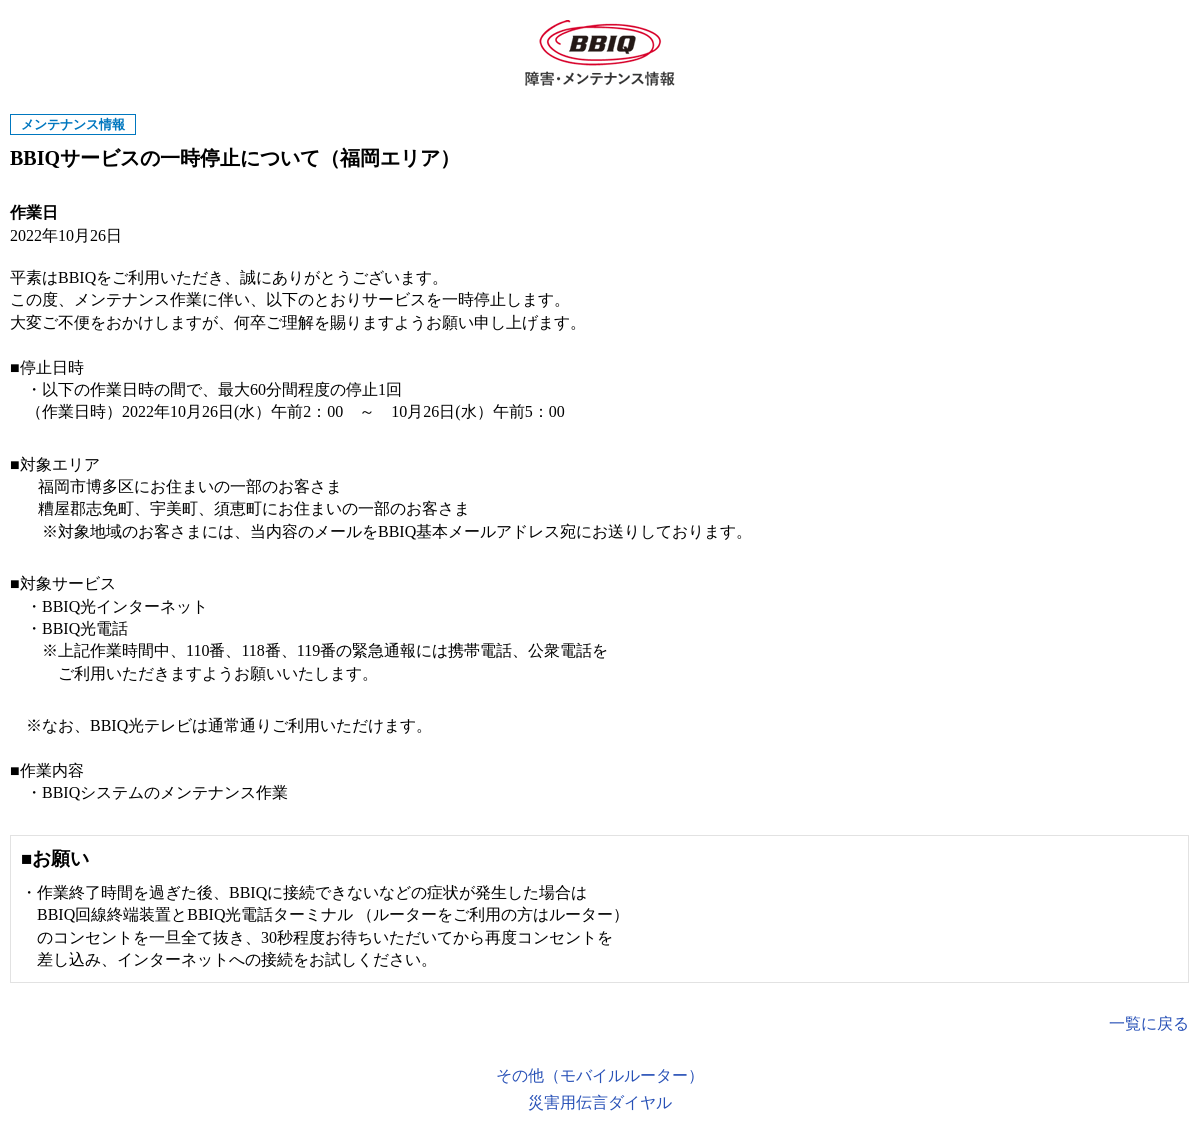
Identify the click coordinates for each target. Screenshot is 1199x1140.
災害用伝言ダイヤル (600, 1102)
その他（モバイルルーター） (600, 1075)
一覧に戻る (1149, 1023)
